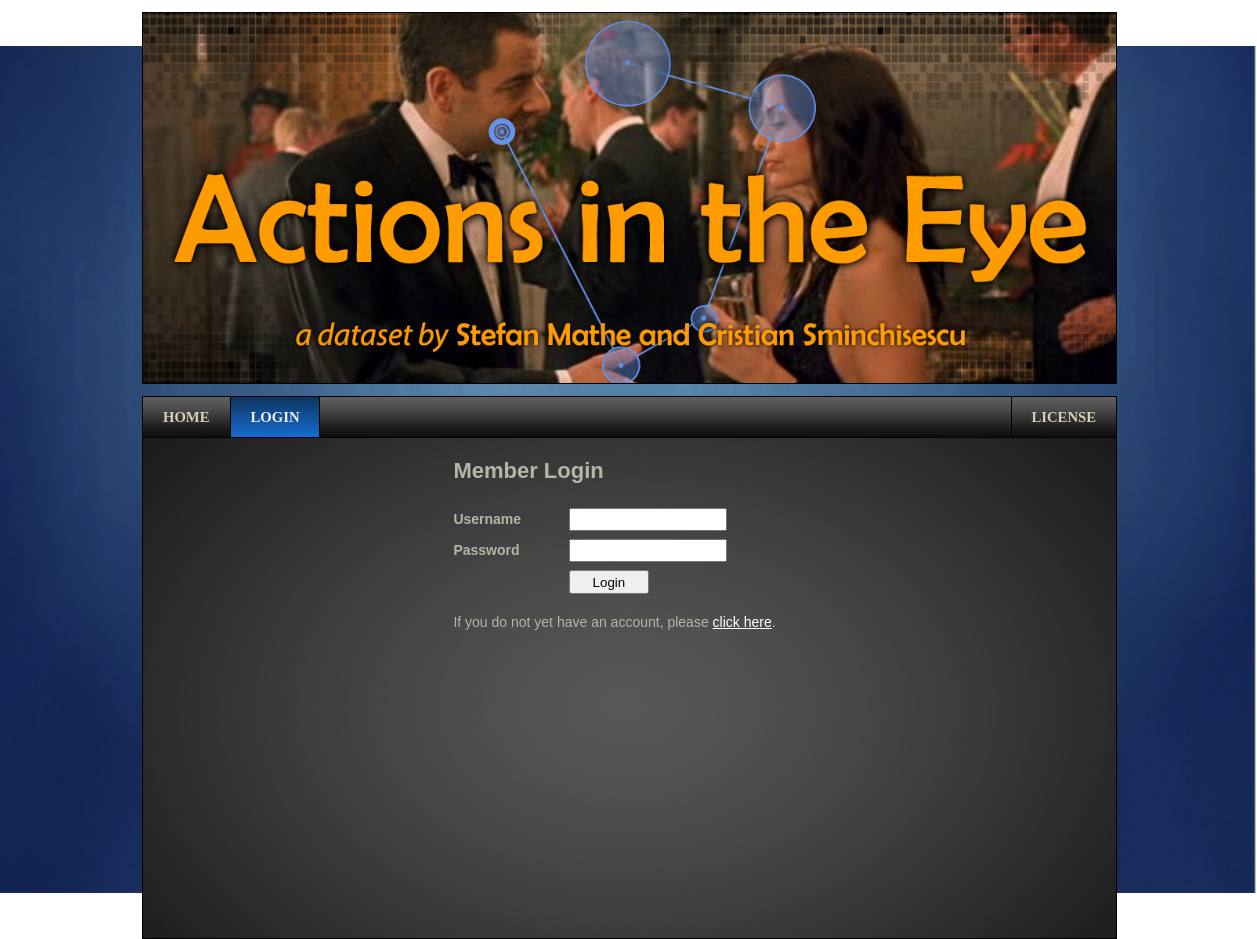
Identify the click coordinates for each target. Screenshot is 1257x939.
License (1064, 417)
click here (742, 622)
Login (275, 417)
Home (186, 417)
